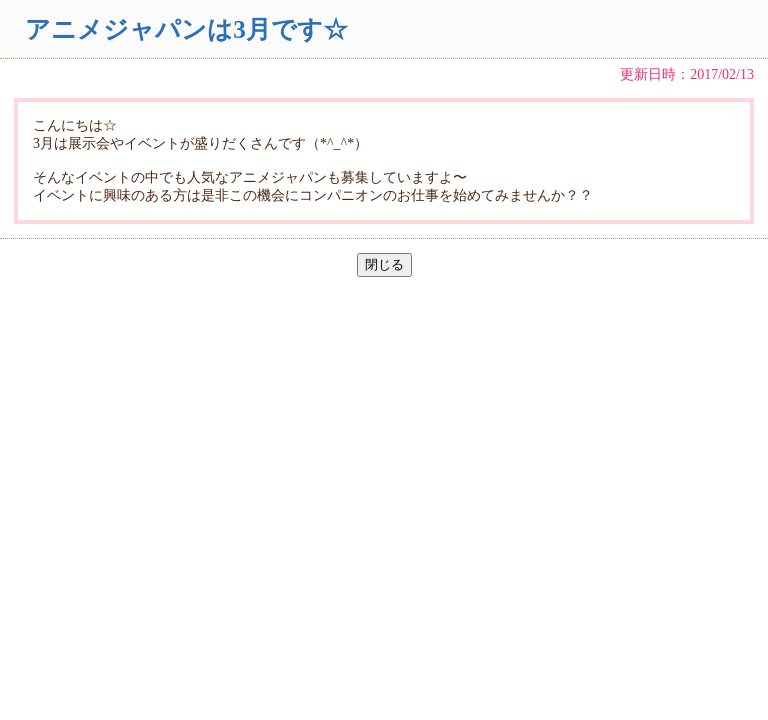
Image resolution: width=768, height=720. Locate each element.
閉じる (384, 264)
